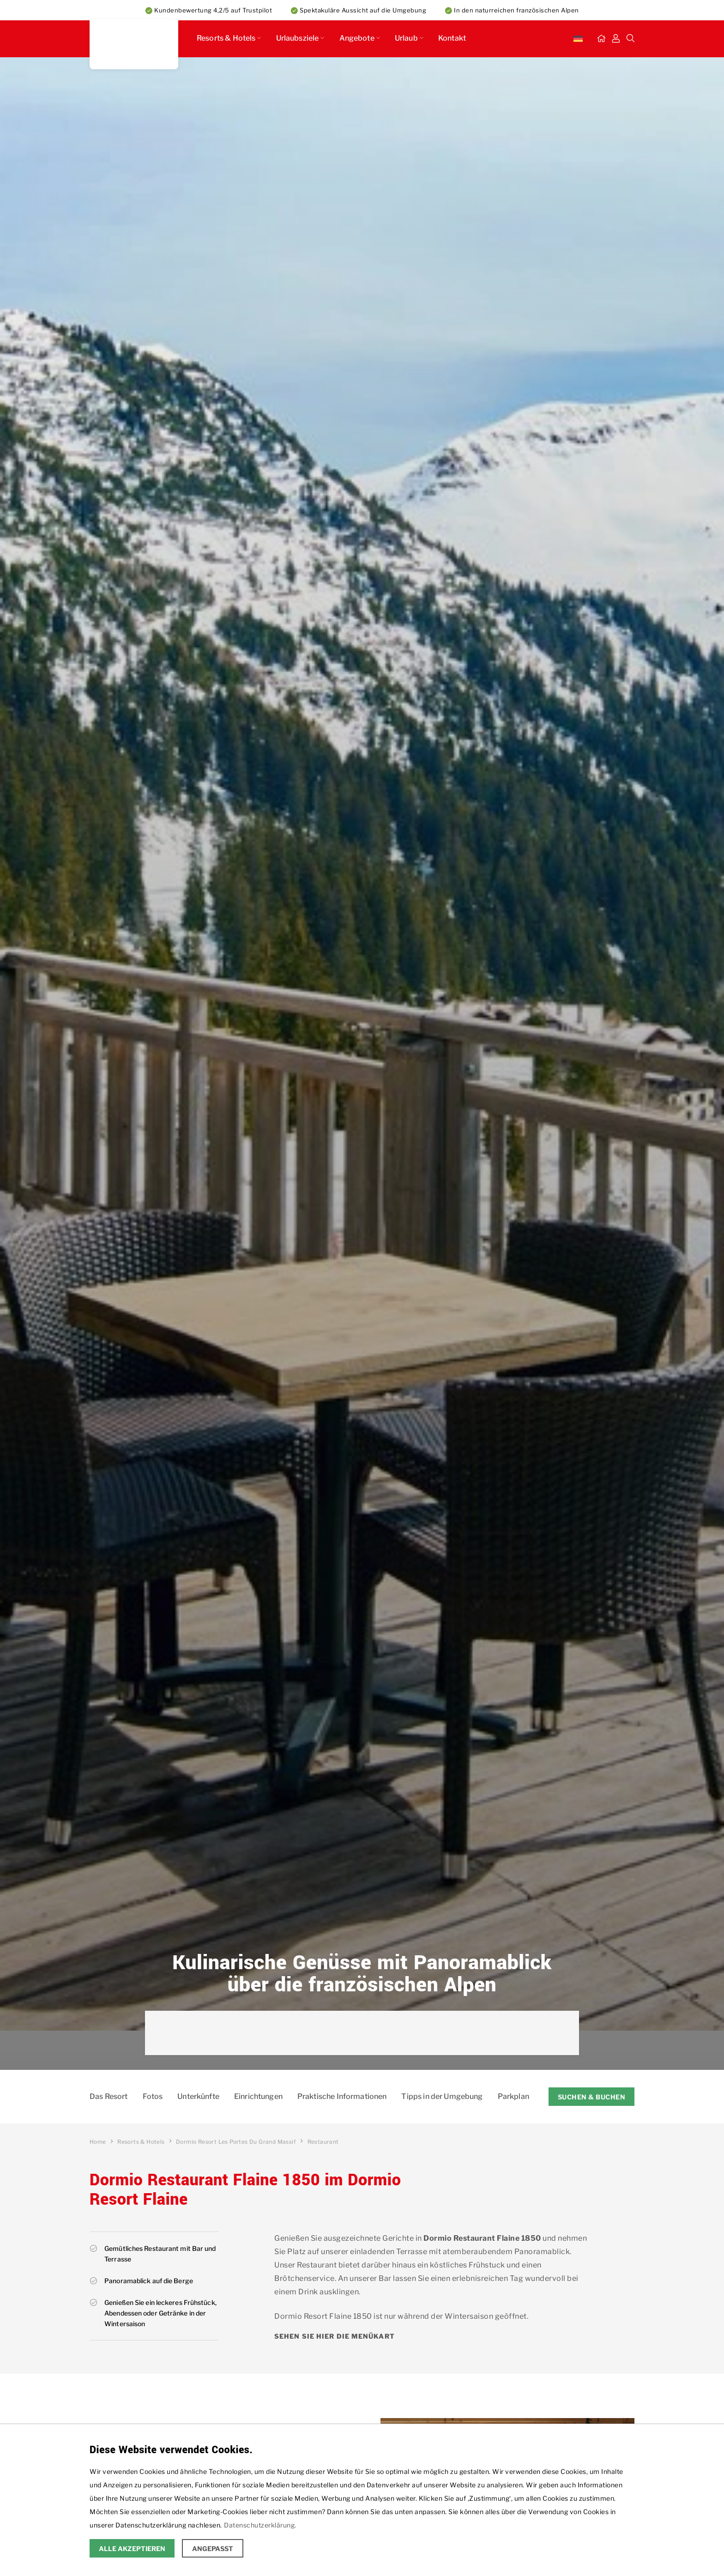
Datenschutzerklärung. (260, 2525)
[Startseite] (601, 39)
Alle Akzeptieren (132, 2548)
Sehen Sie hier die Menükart (334, 2336)
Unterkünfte (198, 2096)
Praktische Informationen (342, 2096)
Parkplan (513, 2096)
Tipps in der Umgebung (442, 2096)
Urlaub (409, 38)
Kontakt (452, 38)
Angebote (359, 38)
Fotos (153, 2096)
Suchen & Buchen (592, 2097)
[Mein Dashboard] (616, 39)
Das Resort (109, 2096)
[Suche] (630, 39)
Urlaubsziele (300, 38)
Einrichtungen (258, 2096)
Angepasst (212, 2548)
